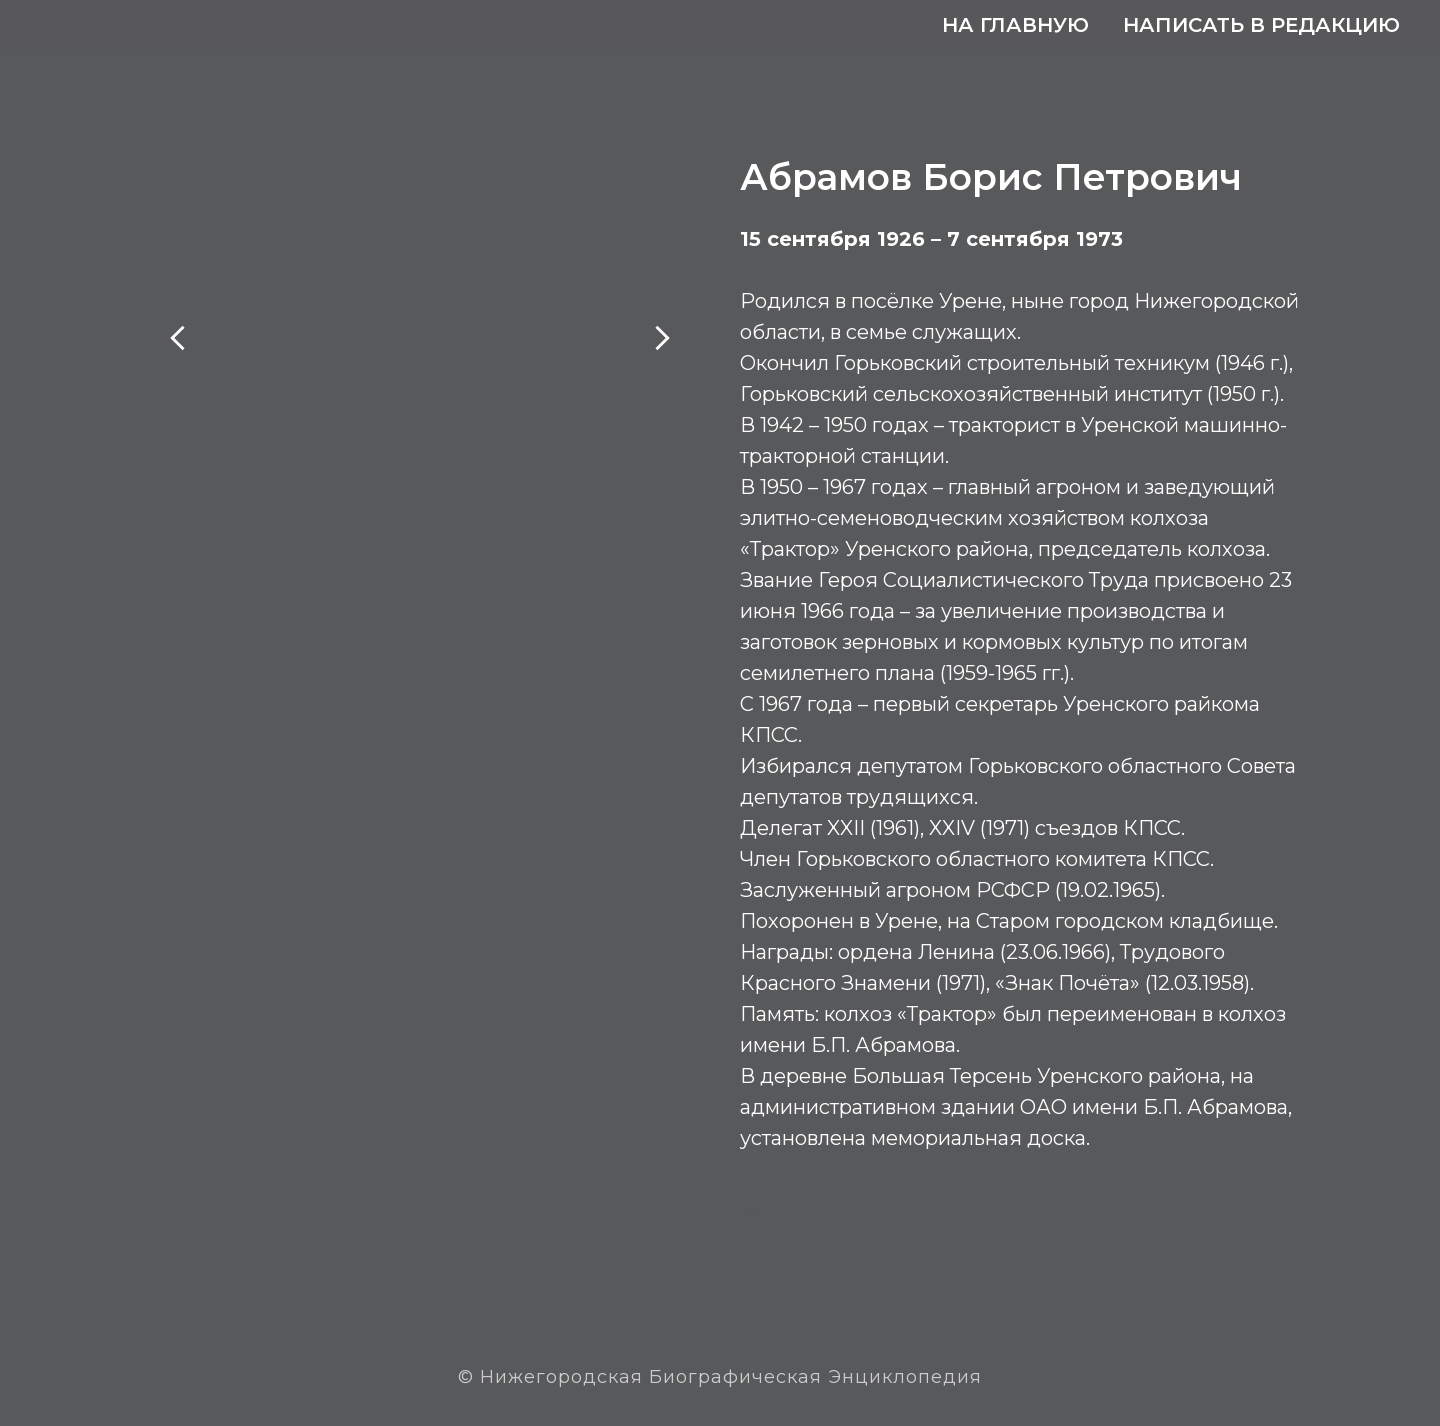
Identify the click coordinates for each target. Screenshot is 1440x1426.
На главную (1015, 25)
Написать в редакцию (1261, 25)
